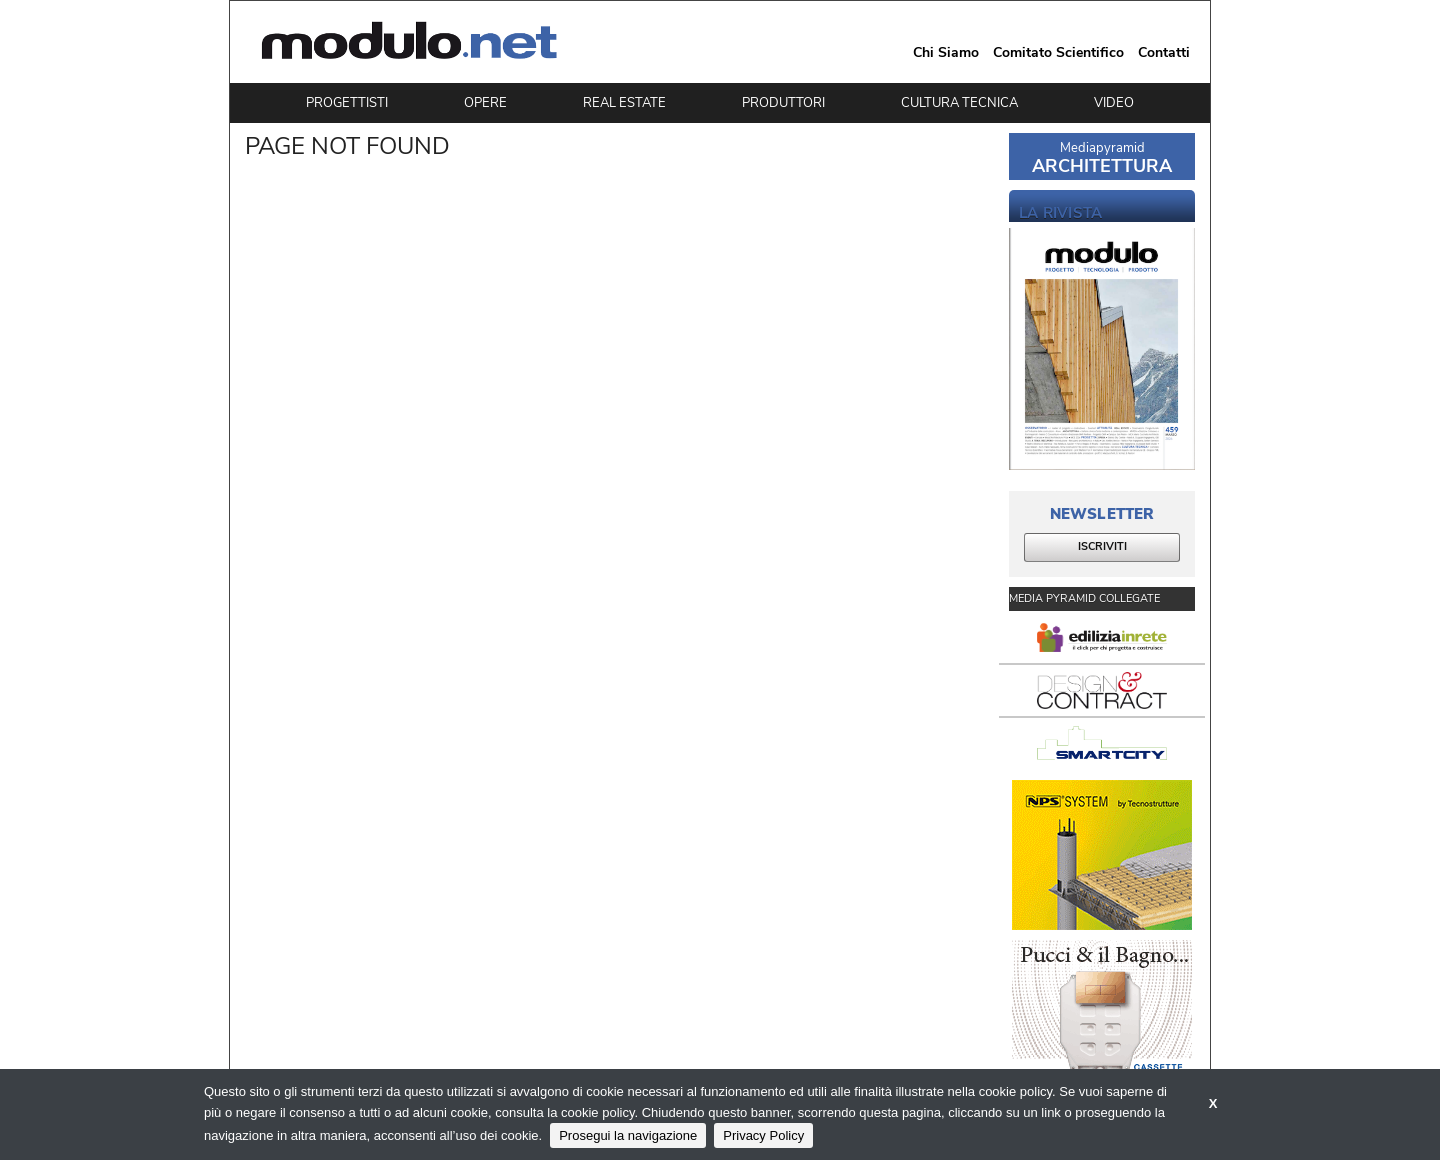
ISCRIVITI (1102, 546)
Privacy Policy (763, 1135)
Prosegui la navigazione (628, 1135)
